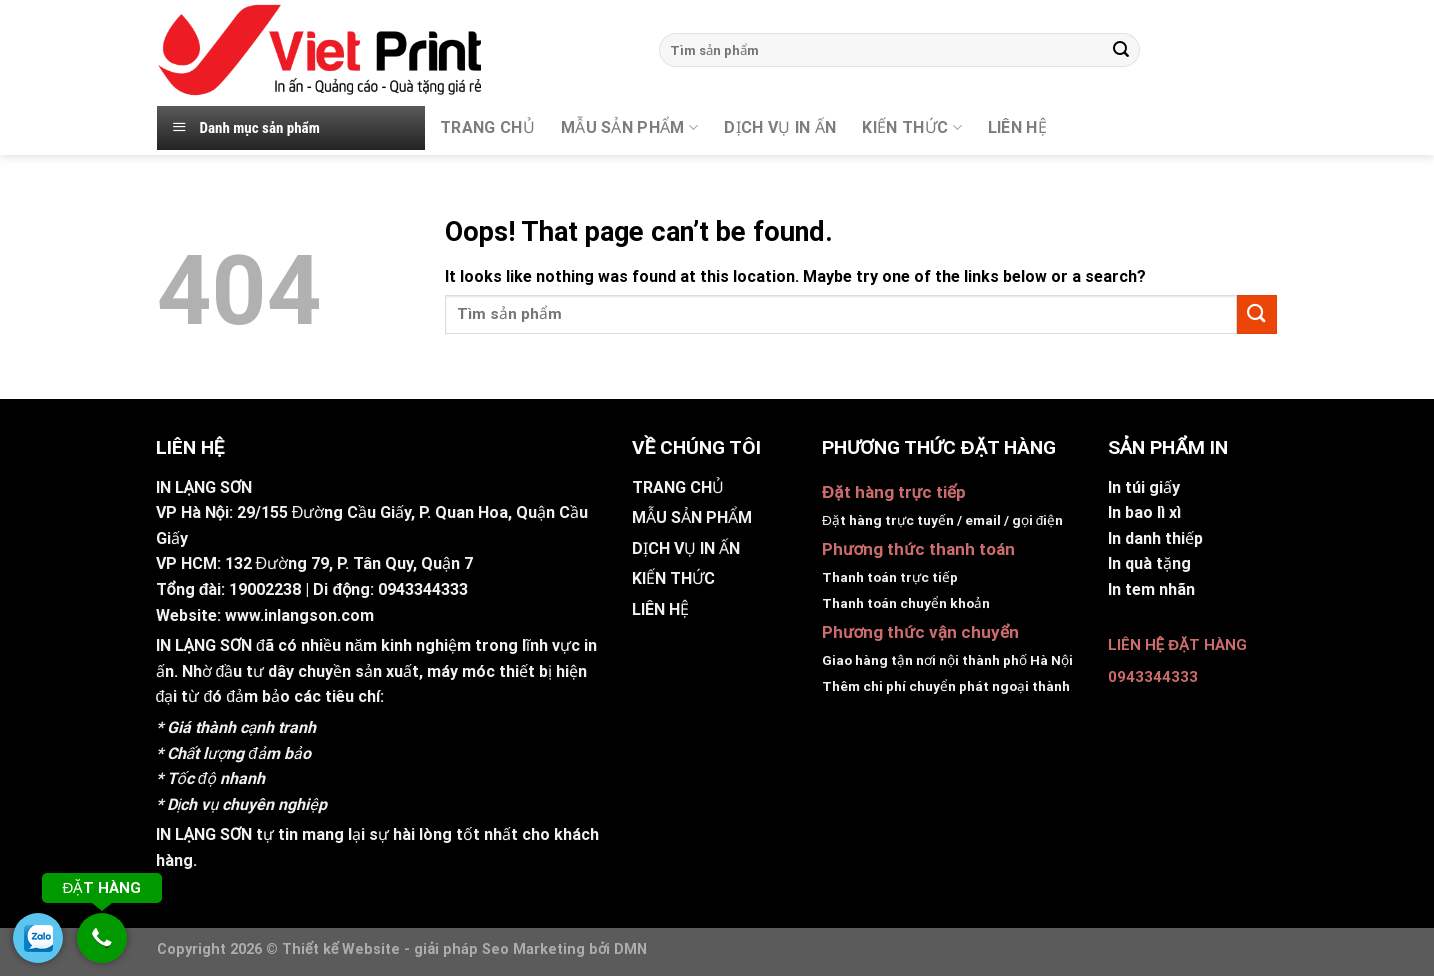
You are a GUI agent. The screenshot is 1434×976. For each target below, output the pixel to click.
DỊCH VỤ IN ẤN (780, 127)
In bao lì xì (1144, 512)
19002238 (265, 589)
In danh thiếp (1155, 538)
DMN (630, 949)
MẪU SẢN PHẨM (629, 128)
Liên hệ (1017, 127)
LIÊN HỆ (660, 609)
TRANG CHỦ (487, 127)
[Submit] (1121, 50)
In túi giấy (1144, 487)
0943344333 (423, 589)
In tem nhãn (1151, 589)
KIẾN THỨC (911, 128)
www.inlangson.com (299, 615)
